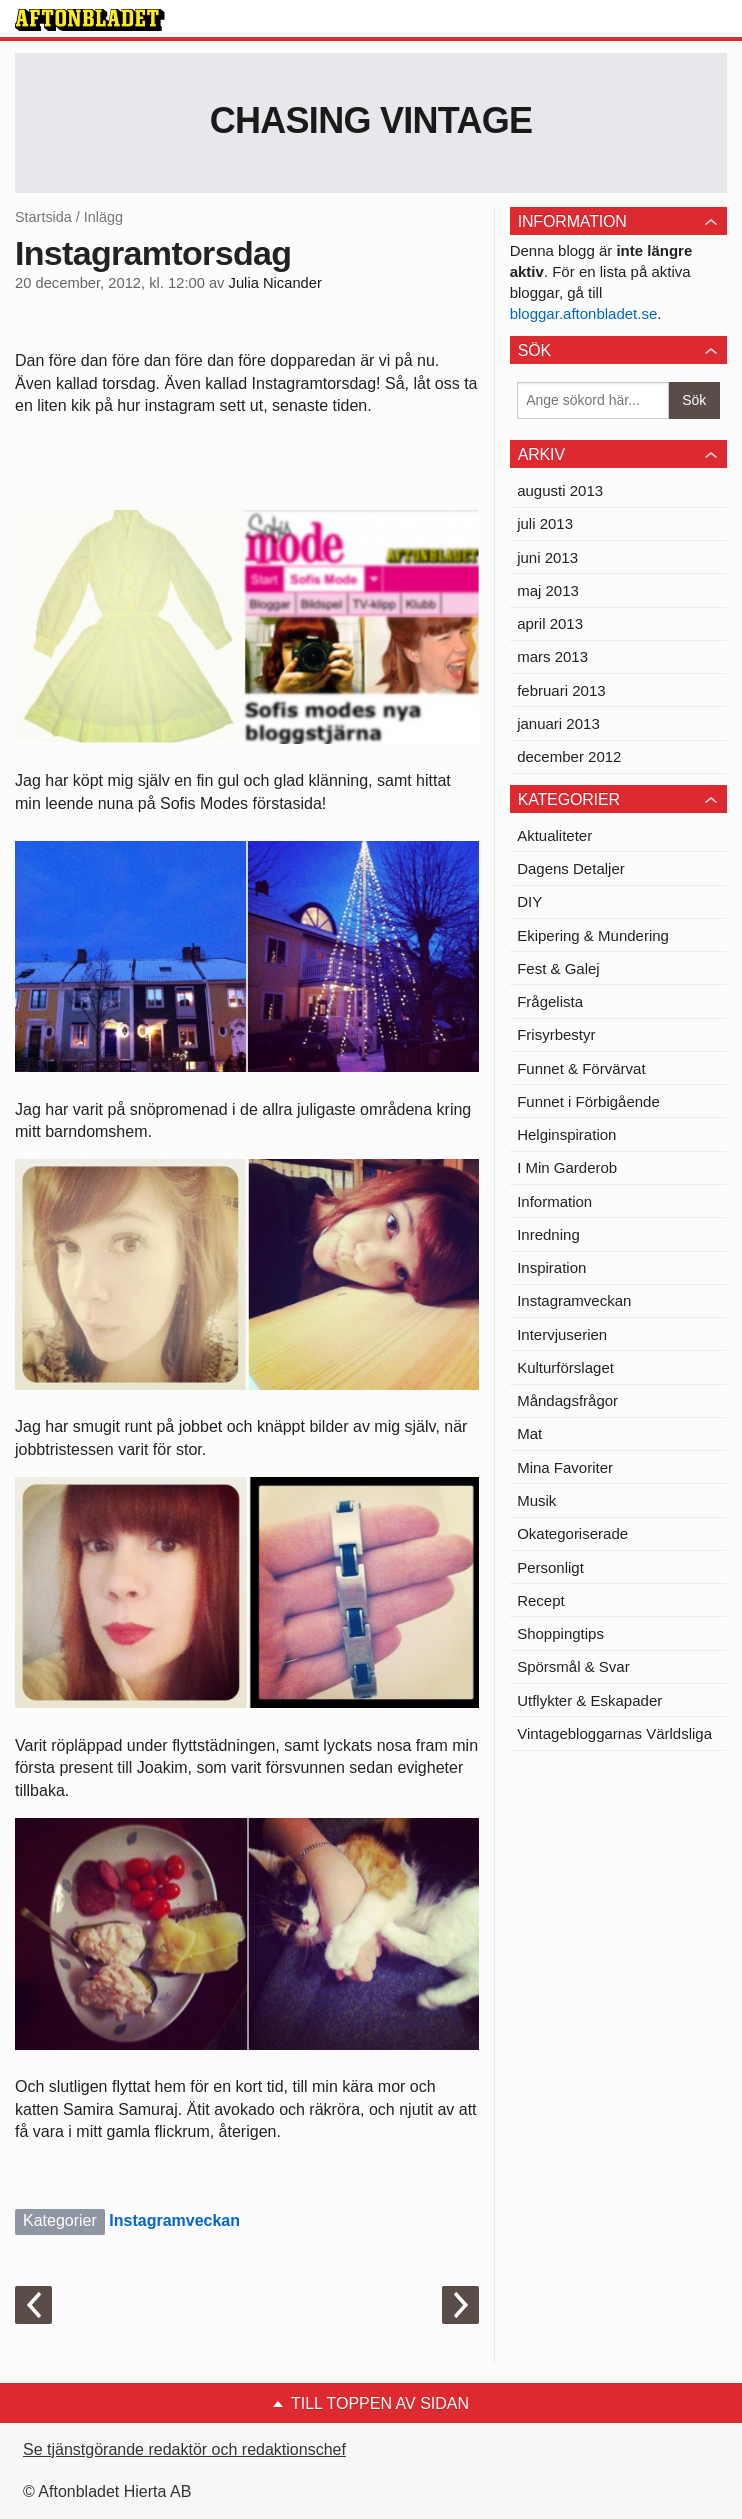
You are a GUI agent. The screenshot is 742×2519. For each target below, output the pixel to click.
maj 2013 (548, 590)
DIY (529, 901)
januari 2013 (558, 723)
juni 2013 (547, 557)
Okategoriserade (572, 1533)
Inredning (548, 1234)
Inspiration (551, 1267)
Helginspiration (566, 1134)
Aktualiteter (554, 835)
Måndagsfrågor (567, 1400)
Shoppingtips (560, 1633)
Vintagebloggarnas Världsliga (614, 1733)
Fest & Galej (558, 968)
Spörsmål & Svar (573, 1666)
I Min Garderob (567, 1167)
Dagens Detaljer (571, 868)
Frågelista (550, 1001)
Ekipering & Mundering (593, 935)
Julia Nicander (275, 283)
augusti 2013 (560, 490)
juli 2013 (545, 523)
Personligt (550, 1567)
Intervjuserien (562, 1334)
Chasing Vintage (371, 120)
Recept (541, 1600)
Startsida (43, 217)
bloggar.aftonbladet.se (584, 313)
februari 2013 (561, 690)
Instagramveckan (174, 2220)
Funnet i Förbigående (588, 1101)
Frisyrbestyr (556, 1034)
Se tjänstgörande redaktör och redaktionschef (184, 2449)
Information (554, 1201)
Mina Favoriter (565, 1467)
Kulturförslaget (565, 1367)
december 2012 (569, 756)
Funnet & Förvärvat (581, 1068)
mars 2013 (552, 656)
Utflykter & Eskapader (589, 1700)
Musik (536, 1500)
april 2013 (550, 623)
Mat (529, 1433)
